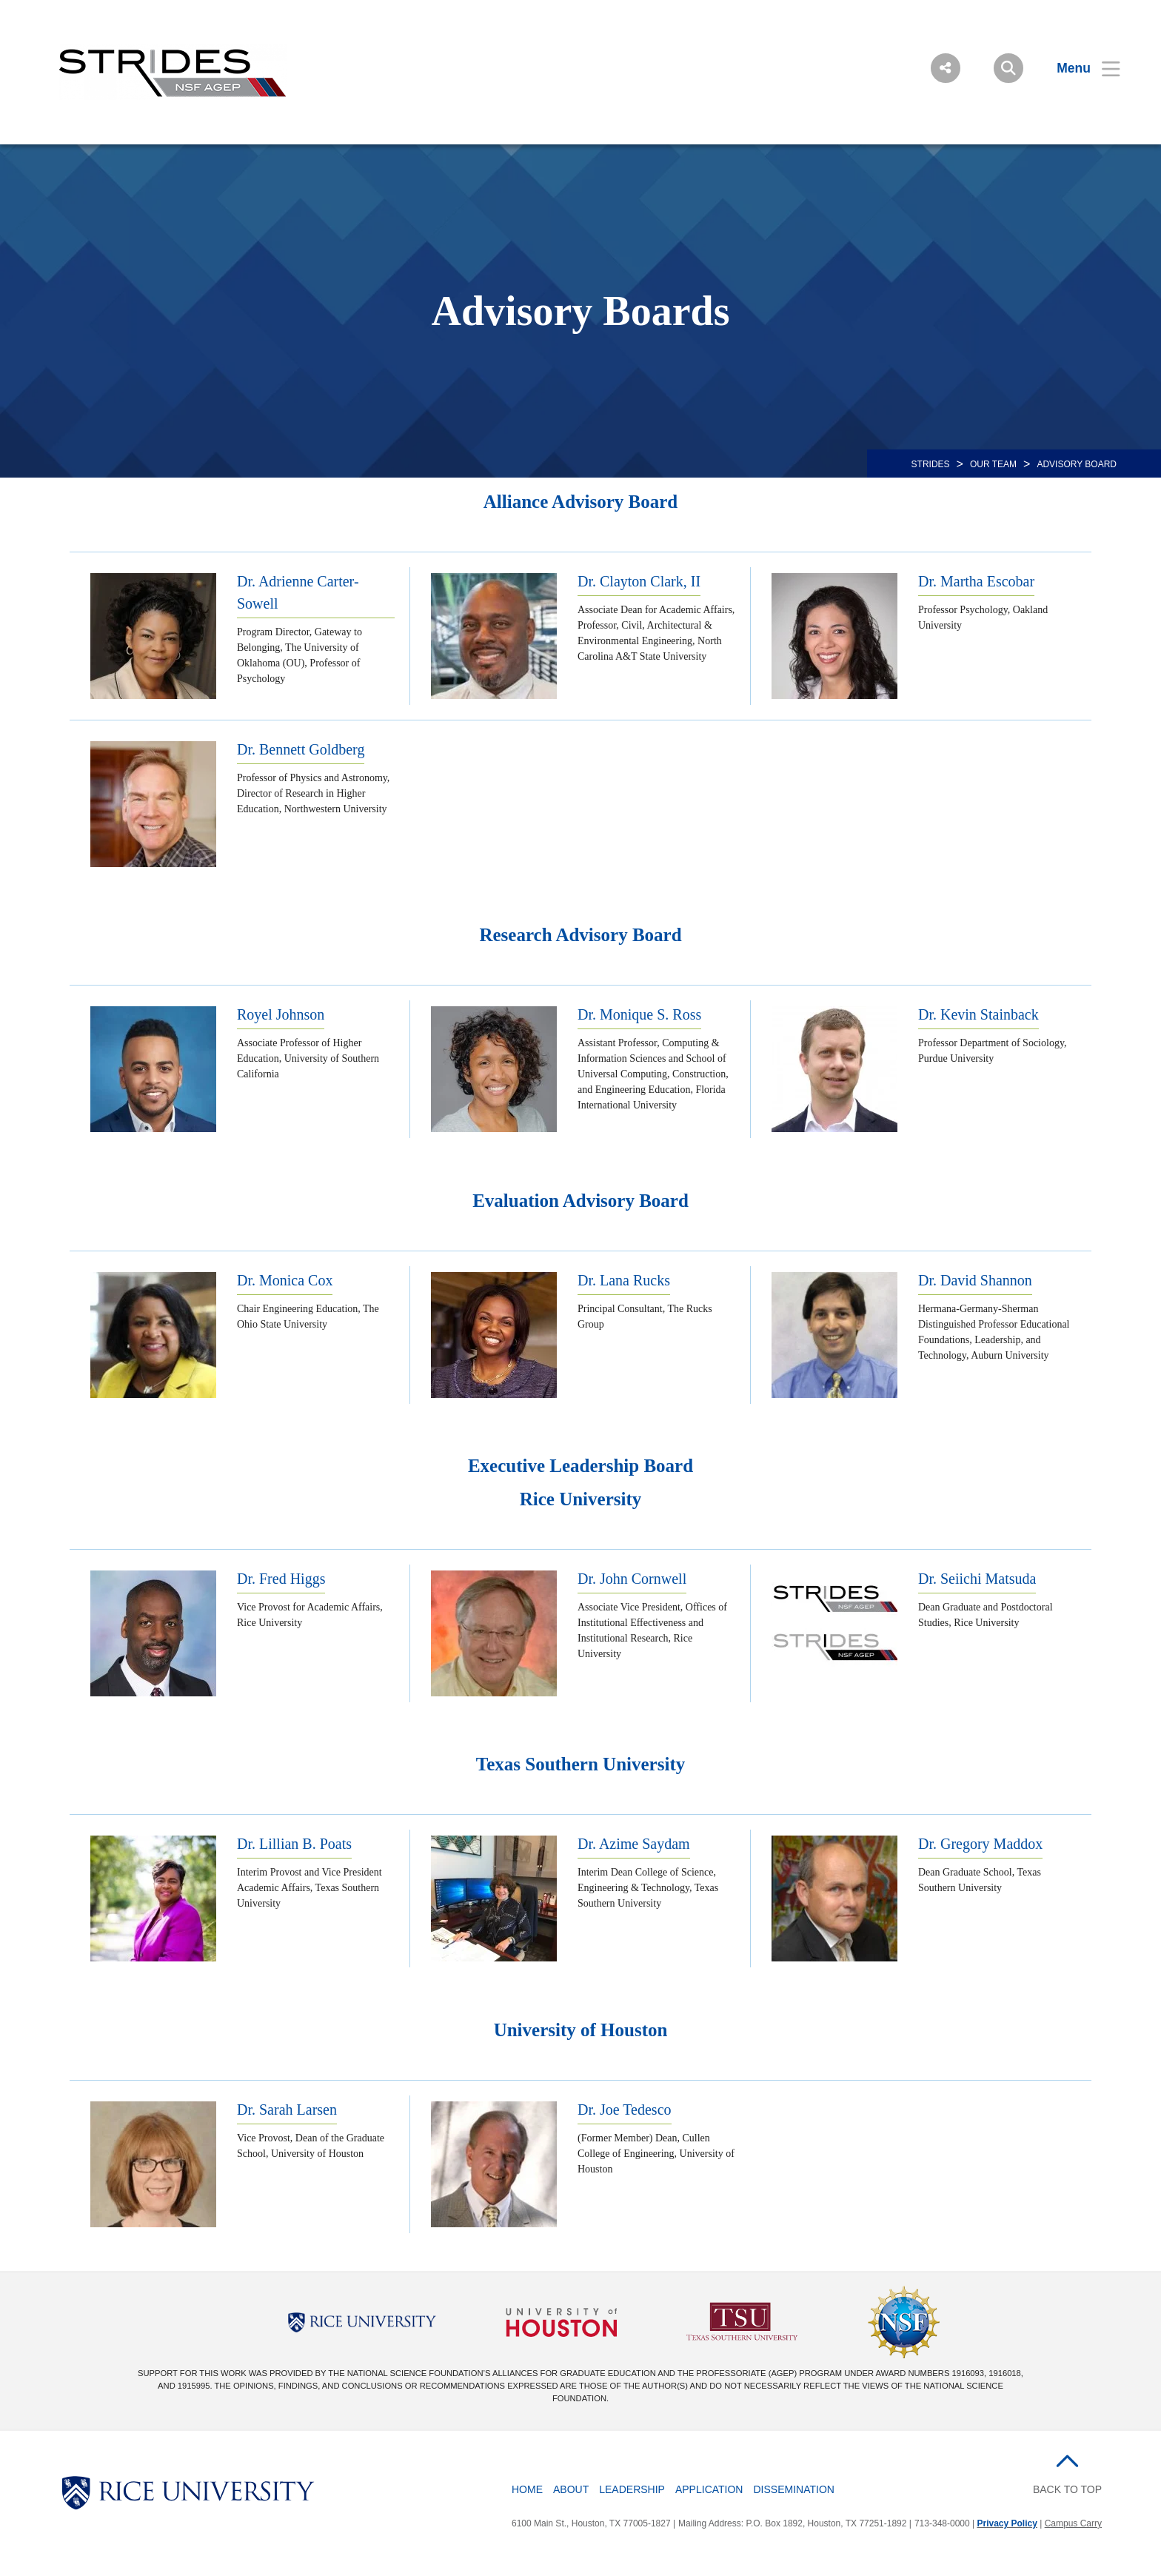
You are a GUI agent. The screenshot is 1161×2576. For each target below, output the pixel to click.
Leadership (632, 2489)
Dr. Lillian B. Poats (294, 1844)
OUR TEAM (993, 464)
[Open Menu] (1079, 68)
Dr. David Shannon (975, 1280)
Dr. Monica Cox (284, 1280)
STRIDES (930, 464)
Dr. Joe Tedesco (625, 2109)
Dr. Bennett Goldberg (300, 749)
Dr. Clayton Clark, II (639, 581)
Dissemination (793, 2489)
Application (709, 2489)
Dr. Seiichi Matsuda (977, 1578)
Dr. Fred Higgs (281, 1578)
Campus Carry (1073, 2523)
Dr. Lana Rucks (624, 1280)
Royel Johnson (280, 1014)
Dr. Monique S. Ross (639, 1014)
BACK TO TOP (1067, 2489)
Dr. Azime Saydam (634, 1844)
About (571, 2489)
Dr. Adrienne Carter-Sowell (298, 592)
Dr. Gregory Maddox (980, 1844)
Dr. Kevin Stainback (978, 1014)
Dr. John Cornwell (632, 1578)
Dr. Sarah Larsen (287, 2109)
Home (527, 2489)
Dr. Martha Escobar (976, 581)
